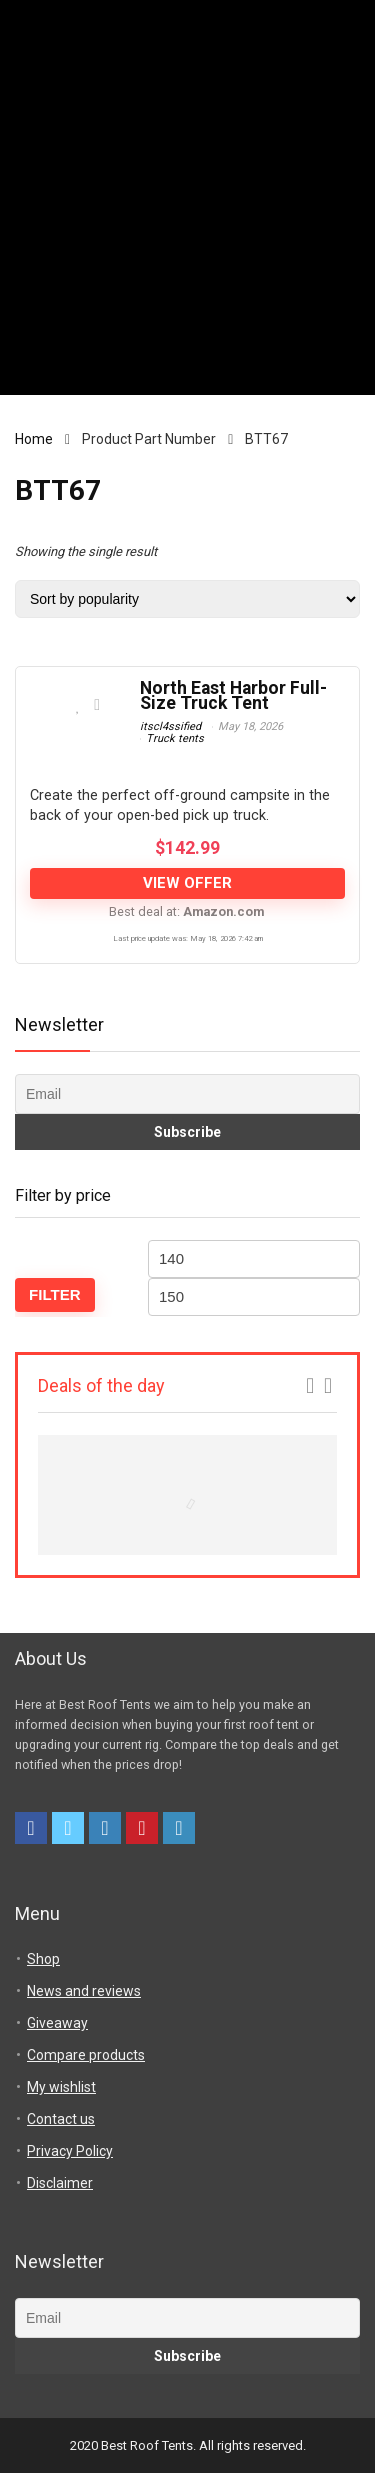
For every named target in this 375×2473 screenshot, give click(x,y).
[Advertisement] (187, 207)
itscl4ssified (170, 726)
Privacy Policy (70, 2151)
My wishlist (61, 2087)
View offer (187, 883)
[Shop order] (187, 599)
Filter (55, 1294)
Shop (43, 1959)
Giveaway (57, 2023)
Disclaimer (60, 2183)
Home (34, 439)
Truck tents (175, 738)
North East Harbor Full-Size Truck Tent (233, 695)
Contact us (61, 2119)
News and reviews (84, 1991)
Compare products (86, 2055)
